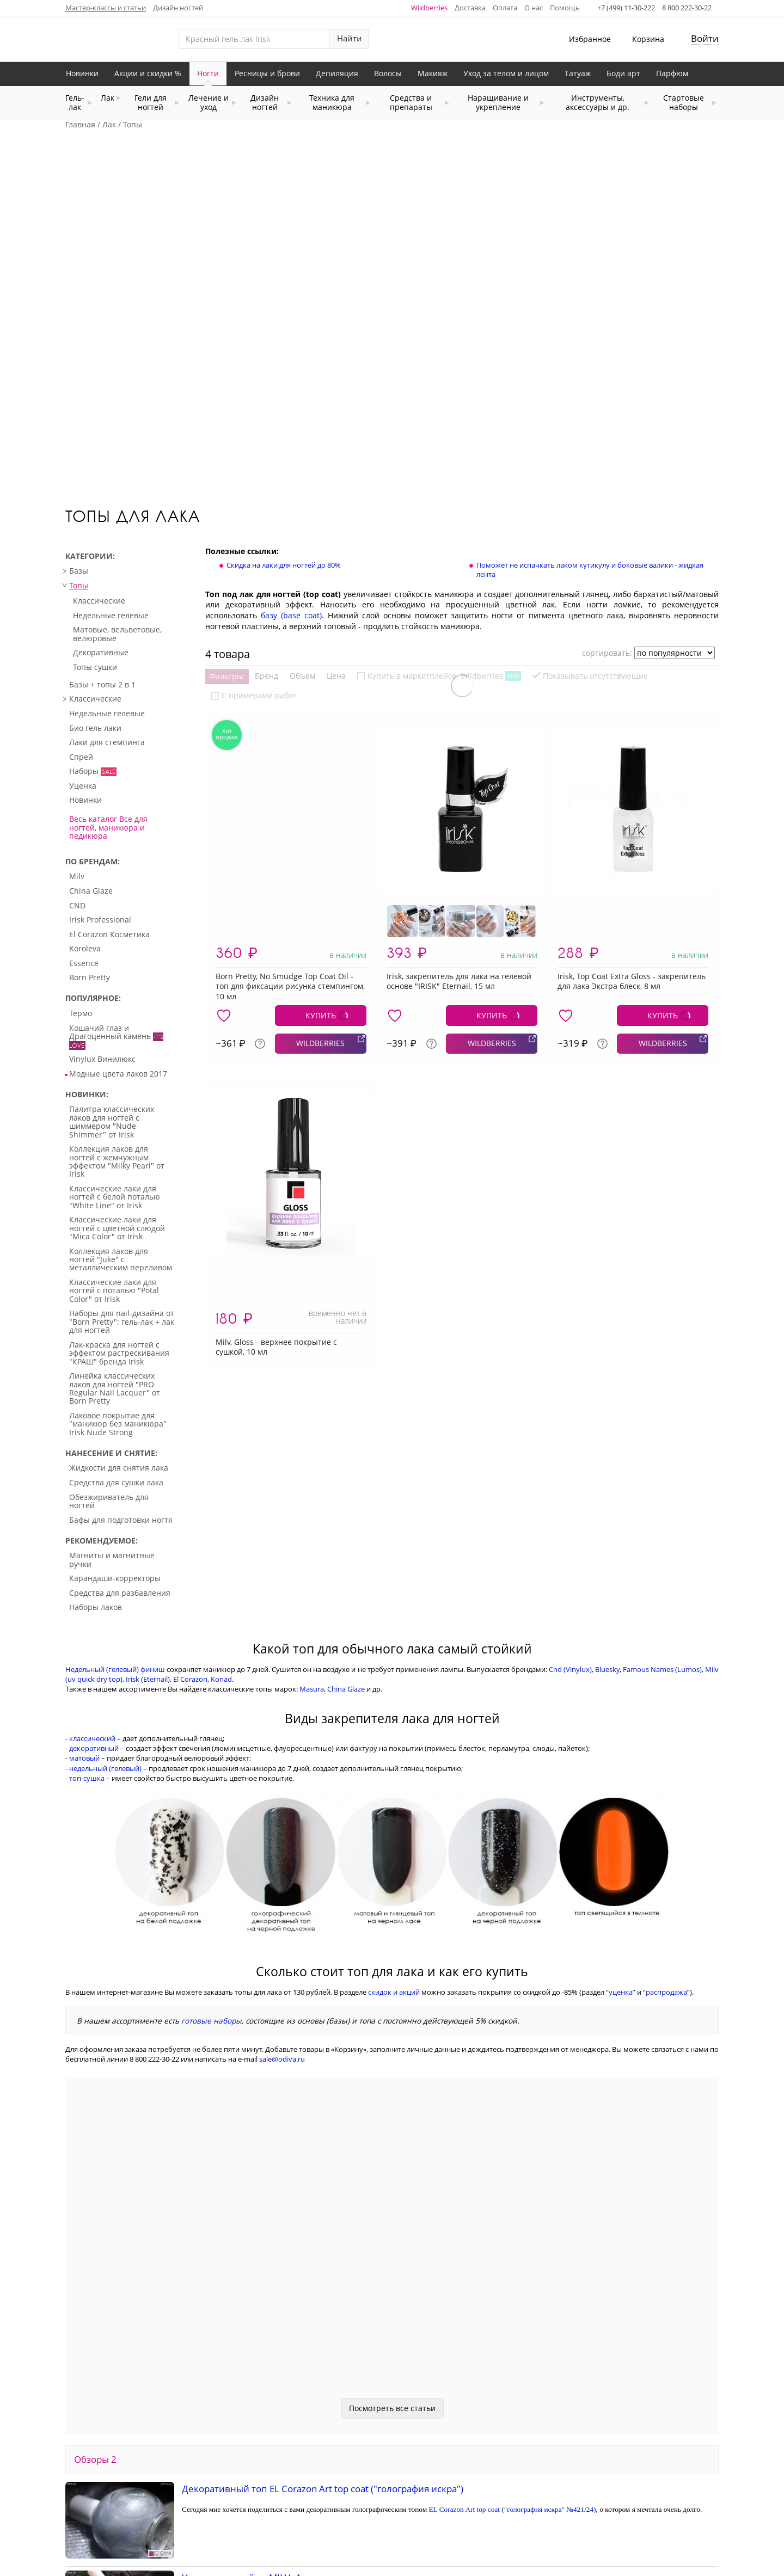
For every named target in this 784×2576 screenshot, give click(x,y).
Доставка (470, 8)
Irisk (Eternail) (148, 1527)
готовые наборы (211, 1869)
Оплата (505, 8)
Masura (311, 1537)
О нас (533, 8)
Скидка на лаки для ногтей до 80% (283, 413)
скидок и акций (394, 1840)
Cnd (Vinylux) (570, 1517)
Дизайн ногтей (178, 8)
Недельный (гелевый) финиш (115, 1517)
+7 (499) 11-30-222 (626, 8)
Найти (349, 38)
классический (92, 1586)
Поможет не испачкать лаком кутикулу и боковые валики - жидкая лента (589, 417)
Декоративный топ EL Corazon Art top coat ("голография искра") (322, 2337)
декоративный (94, 1596)
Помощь (565, 8)
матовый (84, 1606)
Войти (705, 38)
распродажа (666, 1840)
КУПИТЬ (320, 863)
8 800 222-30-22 (687, 8)
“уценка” (620, 1840)
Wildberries (429, 8)
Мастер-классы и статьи (105, 8)
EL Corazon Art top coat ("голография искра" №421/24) (512, 2357)
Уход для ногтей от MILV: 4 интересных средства (291, 2425)
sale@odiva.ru (282, 1907)
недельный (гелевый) (105, 1616)
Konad (221, 1527)
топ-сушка (87, 1626)
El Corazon (190, 1527)
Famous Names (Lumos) (662, 1517)
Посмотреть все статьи (392, 2256)
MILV (386, 2444)
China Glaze (346, 1537)
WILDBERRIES (320, 891)
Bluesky (607, 1517)
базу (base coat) (291, 463)
